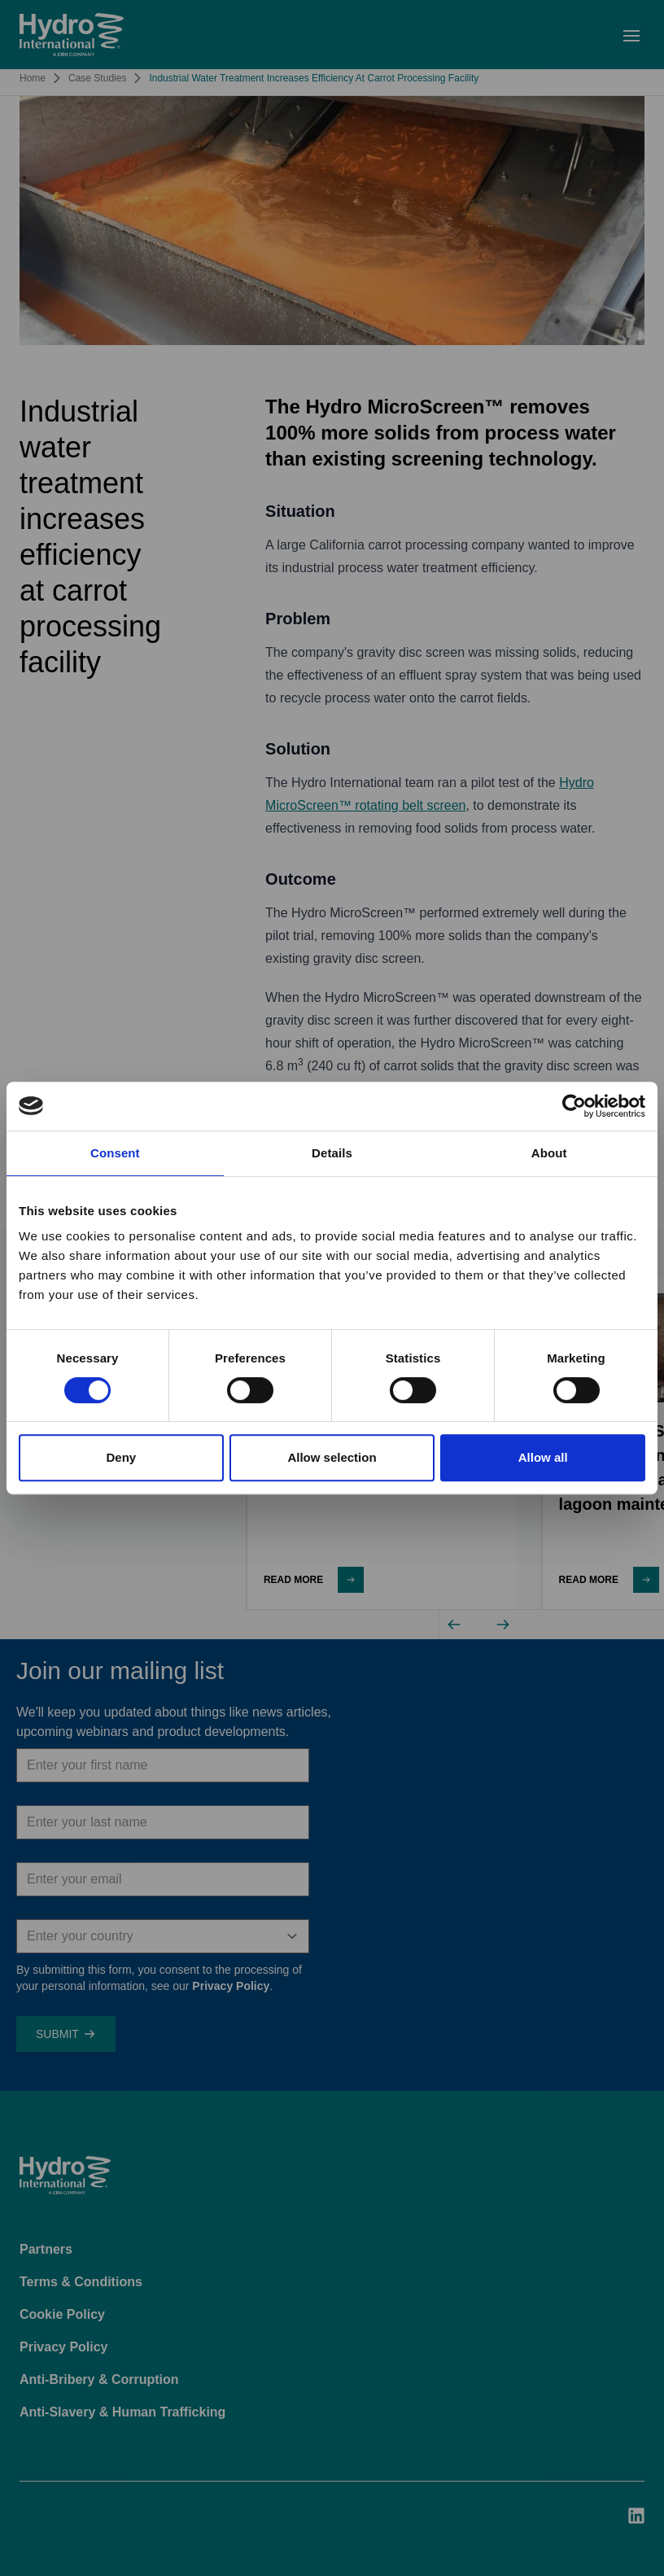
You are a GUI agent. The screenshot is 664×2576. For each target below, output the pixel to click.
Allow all (543, 1457)
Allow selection (331, 1457)
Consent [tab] (115, 1153)
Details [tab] (332, 1153)
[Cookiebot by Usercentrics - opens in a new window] (574, 1106)
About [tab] (549, 1153)
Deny (121, 1457)
